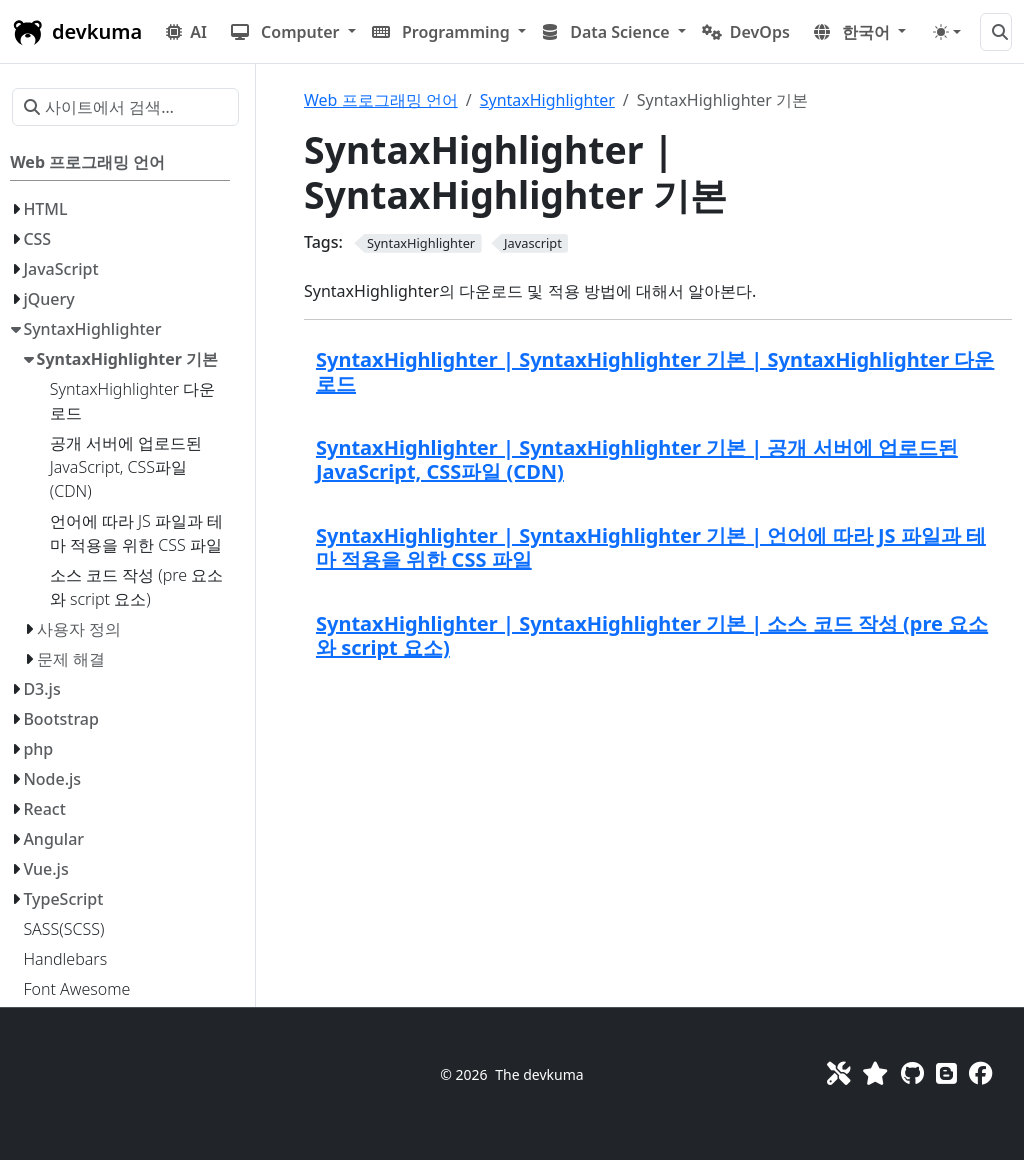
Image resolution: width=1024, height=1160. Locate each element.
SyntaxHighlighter (547, 100)
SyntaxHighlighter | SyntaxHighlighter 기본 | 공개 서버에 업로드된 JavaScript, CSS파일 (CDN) (637, 459)
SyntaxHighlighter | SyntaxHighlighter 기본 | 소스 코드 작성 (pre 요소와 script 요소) (652, 635)
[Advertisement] (658, 828)
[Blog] (946, 1073)
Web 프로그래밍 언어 (381, 100)
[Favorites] (875, 1073)
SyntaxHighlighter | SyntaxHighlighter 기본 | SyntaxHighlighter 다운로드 (655, 371)
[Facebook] (980, 1073)
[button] (293, 32)
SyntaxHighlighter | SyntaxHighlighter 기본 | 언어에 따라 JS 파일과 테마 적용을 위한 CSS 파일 (651, 547)
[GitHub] (912, 1073)
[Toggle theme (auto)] (947, 32)
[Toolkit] (838, 1073)
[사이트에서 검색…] (996, 32)
